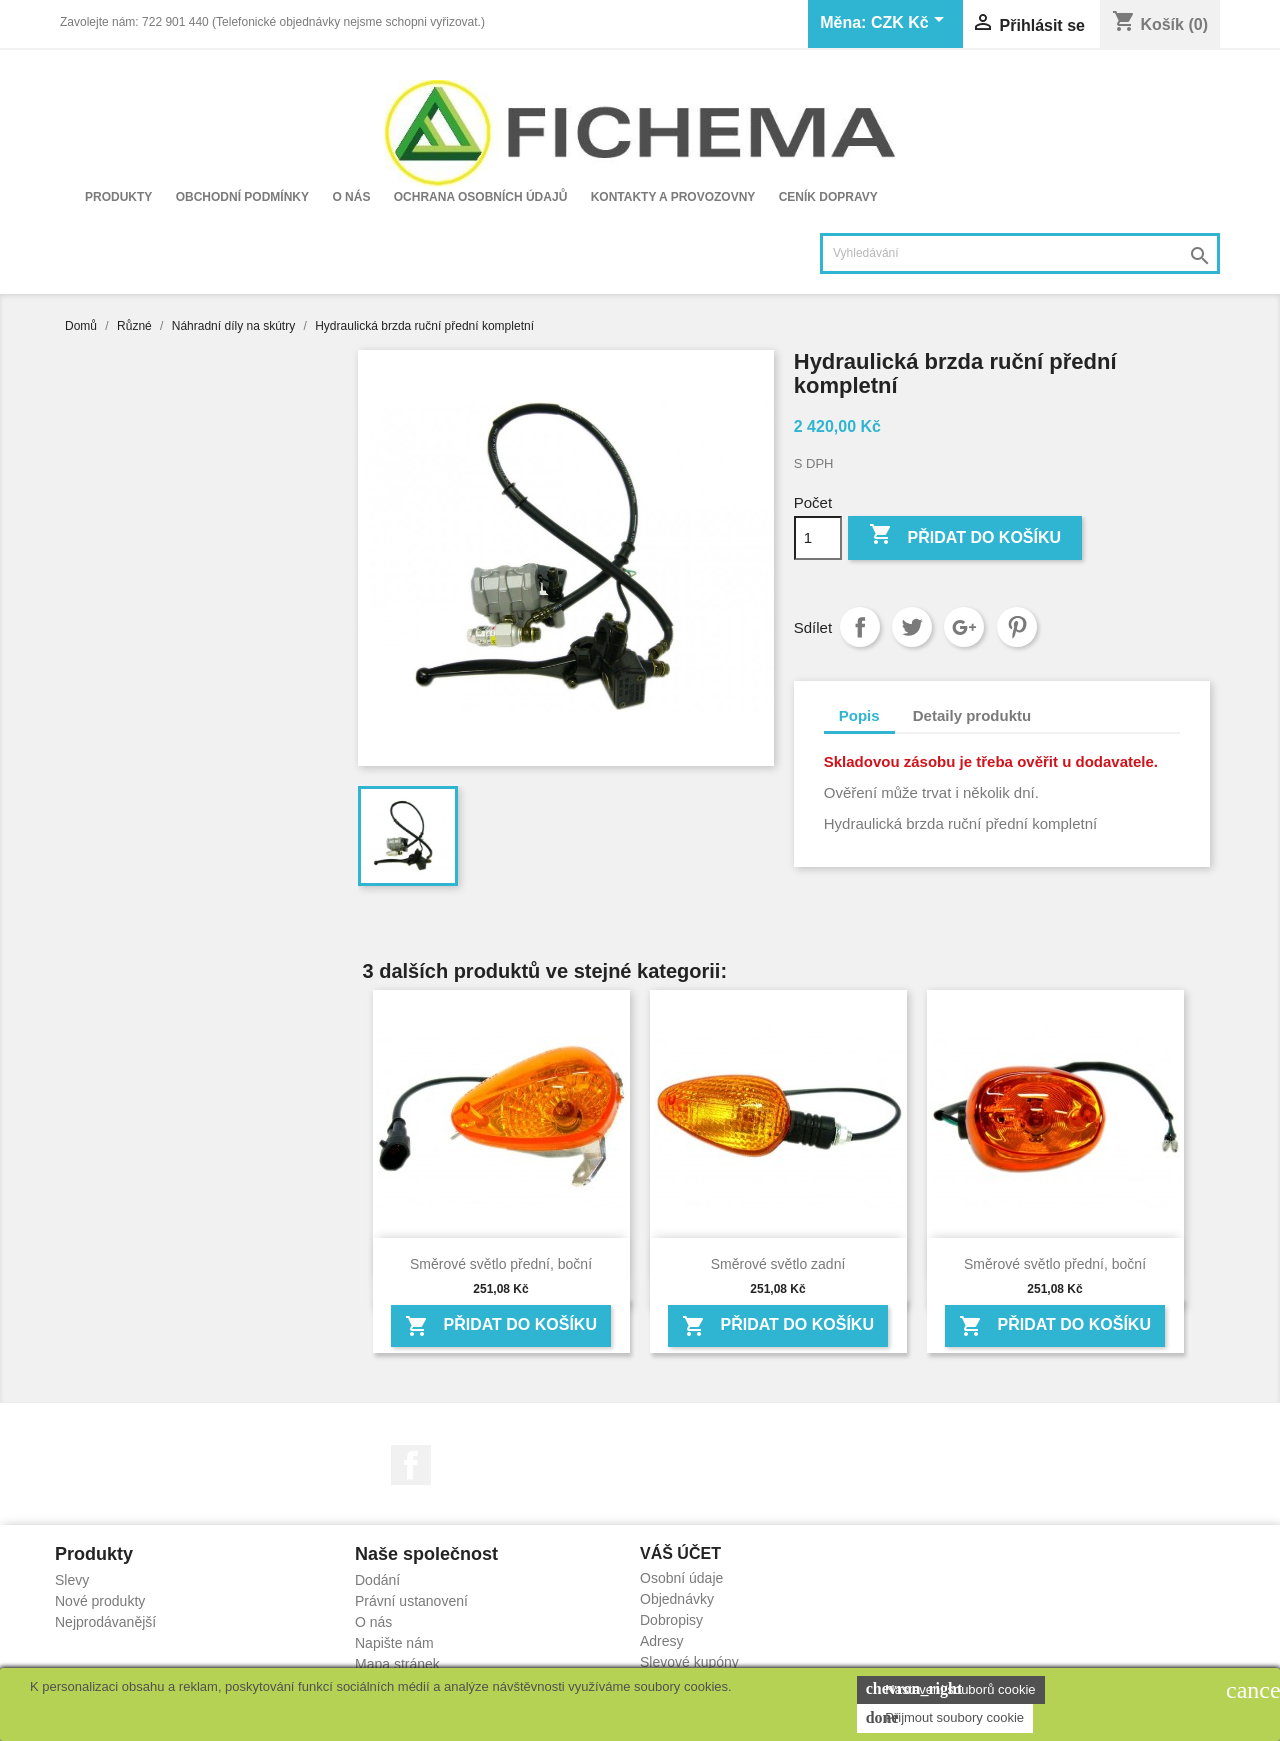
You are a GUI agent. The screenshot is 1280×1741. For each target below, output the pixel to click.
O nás (351, 197)
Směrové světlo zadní (778, 1264)
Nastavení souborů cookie (951, 1689)
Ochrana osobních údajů (481, 197)
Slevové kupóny (689, 1662)
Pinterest (1017, 627)
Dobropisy (671, 1620)
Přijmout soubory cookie (945, 1718)
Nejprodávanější (105, 1622)
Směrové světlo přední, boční (501, 1264)
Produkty (118, 197)
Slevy (72, 1580)
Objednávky (677, 1599)
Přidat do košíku (965, 536)
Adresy (662, 1641)
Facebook (411, 1465)
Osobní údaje (681, 1578)
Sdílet (860, 627)
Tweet (912, 627)
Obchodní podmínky (242, 197)
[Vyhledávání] (1020, 253)
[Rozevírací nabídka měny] (911, 24)
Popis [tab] (859, 715)
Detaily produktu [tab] (972, 715)
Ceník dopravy (828, 197)
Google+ (964, 627)
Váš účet (680, 1553)
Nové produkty (100, 1601)
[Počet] (818, 538)
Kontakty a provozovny (673, 197)
